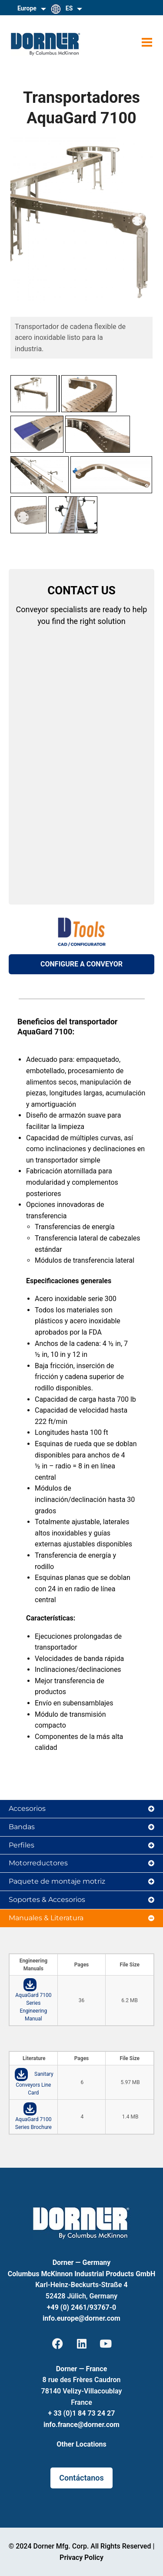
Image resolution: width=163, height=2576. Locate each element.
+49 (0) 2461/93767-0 (81, 2307)
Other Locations (81, 2444)
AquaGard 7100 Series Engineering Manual (33, 2007)
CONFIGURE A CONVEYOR (81, 964)
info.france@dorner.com (81, 2424)
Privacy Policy (81, 2557)
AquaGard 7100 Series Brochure (33, 2123)
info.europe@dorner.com (81, 2318)
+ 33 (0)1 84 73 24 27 (81, 2413)
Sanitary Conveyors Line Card (34, 2083)
